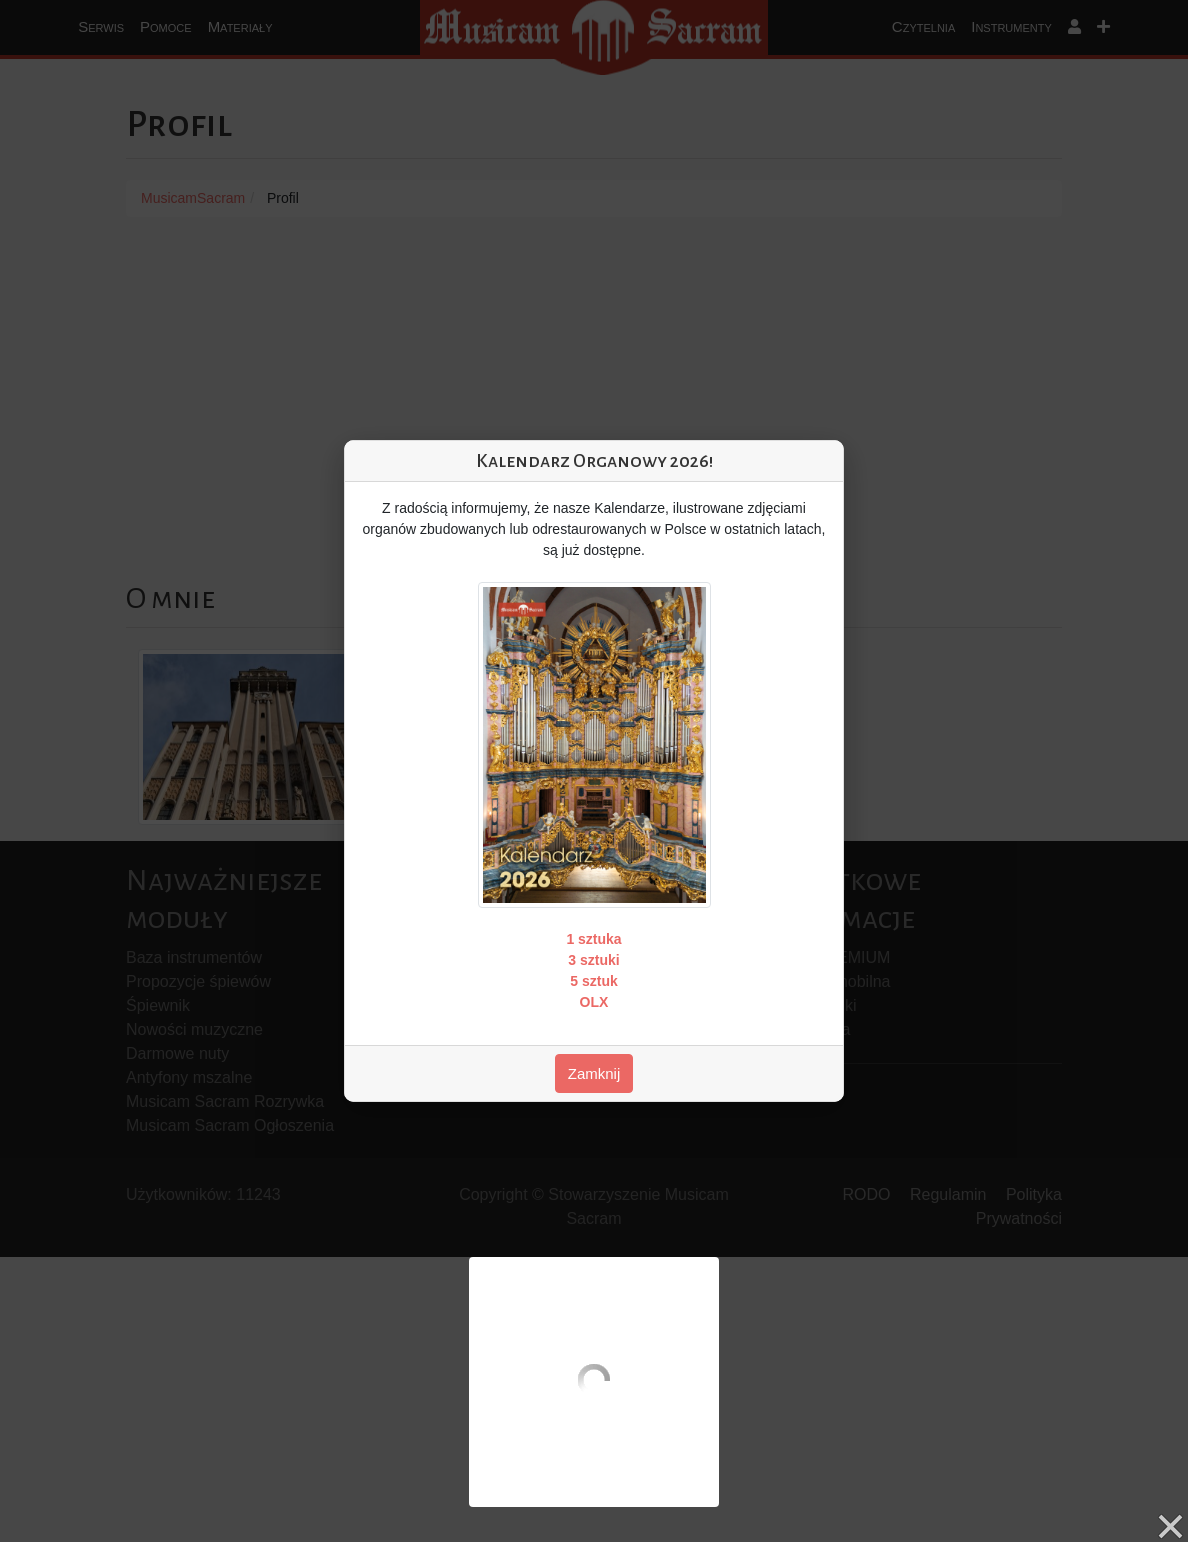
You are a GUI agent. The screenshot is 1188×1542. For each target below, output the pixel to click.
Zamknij (594, 1073)
